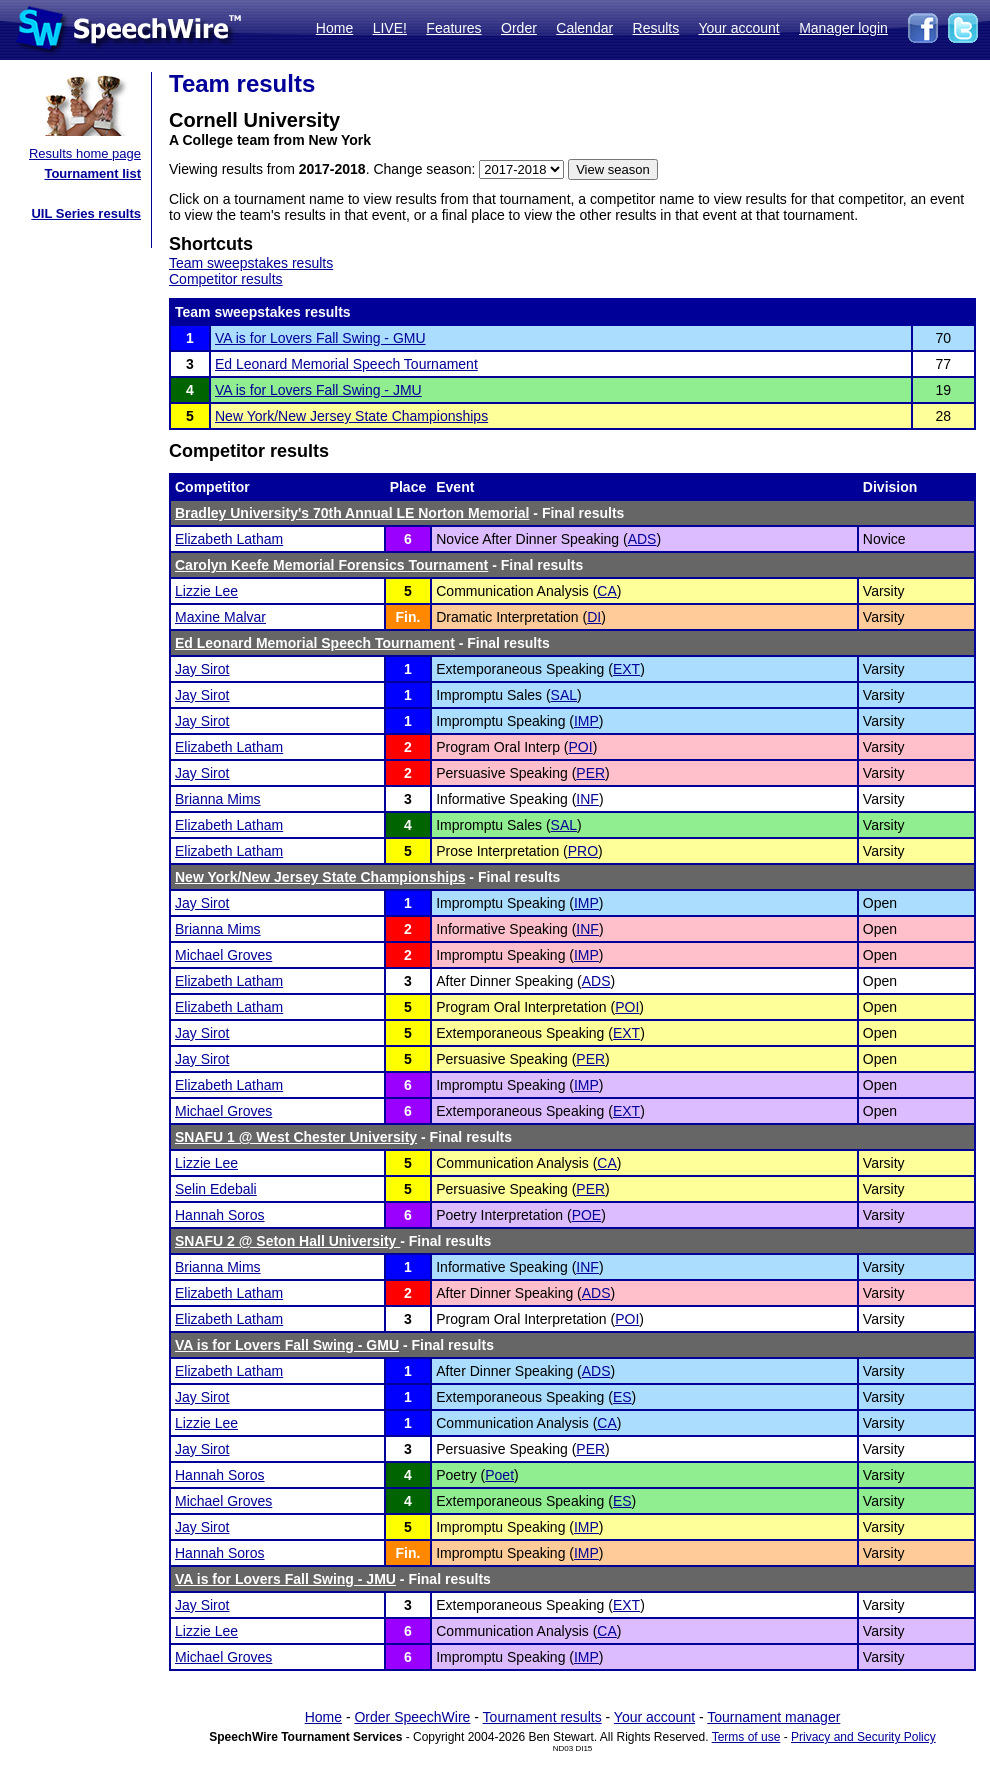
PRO (583, 851)
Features (453, 28)
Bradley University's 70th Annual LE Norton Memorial (352, 513)
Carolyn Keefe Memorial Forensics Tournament (331, 565)
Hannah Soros (220, 1215)
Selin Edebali (216, 1189)
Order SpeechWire (412, 1717)
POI (581, 747)
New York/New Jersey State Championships (351, 416)
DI (594, 617)
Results (656, 28)
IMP (586, 721)
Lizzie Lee (206, 591)
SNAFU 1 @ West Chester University (296, 1137)
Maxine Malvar (220, 617)
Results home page (85, 153)
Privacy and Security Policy (863, 1737)
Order (519, 28)
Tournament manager (773, 1717)
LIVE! (390, 28)
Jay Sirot (202, 669)
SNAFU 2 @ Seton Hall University (287, 1241)
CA (606, 591)
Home (334, 28)
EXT (626, 669)
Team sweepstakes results (251, 263)
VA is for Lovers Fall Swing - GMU (320, 338)
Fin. (407, 617)
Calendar (584, 28)
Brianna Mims (218, 799)
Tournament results (542, 1717)
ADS (642, 539)
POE (587, 1215)
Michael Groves (223, 955)
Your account (738, 28)
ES (622, 1397)
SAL (564, 695)
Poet (499, 1475)
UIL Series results (86, 213)
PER (590, 773)
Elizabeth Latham (229, 539)
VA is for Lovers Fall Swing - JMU (318, 390)
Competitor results (226, 279)
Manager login (843, 28)
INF (587, 799)
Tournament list (92, 173)
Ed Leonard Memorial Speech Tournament (346, 364)
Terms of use (746, 1737)
